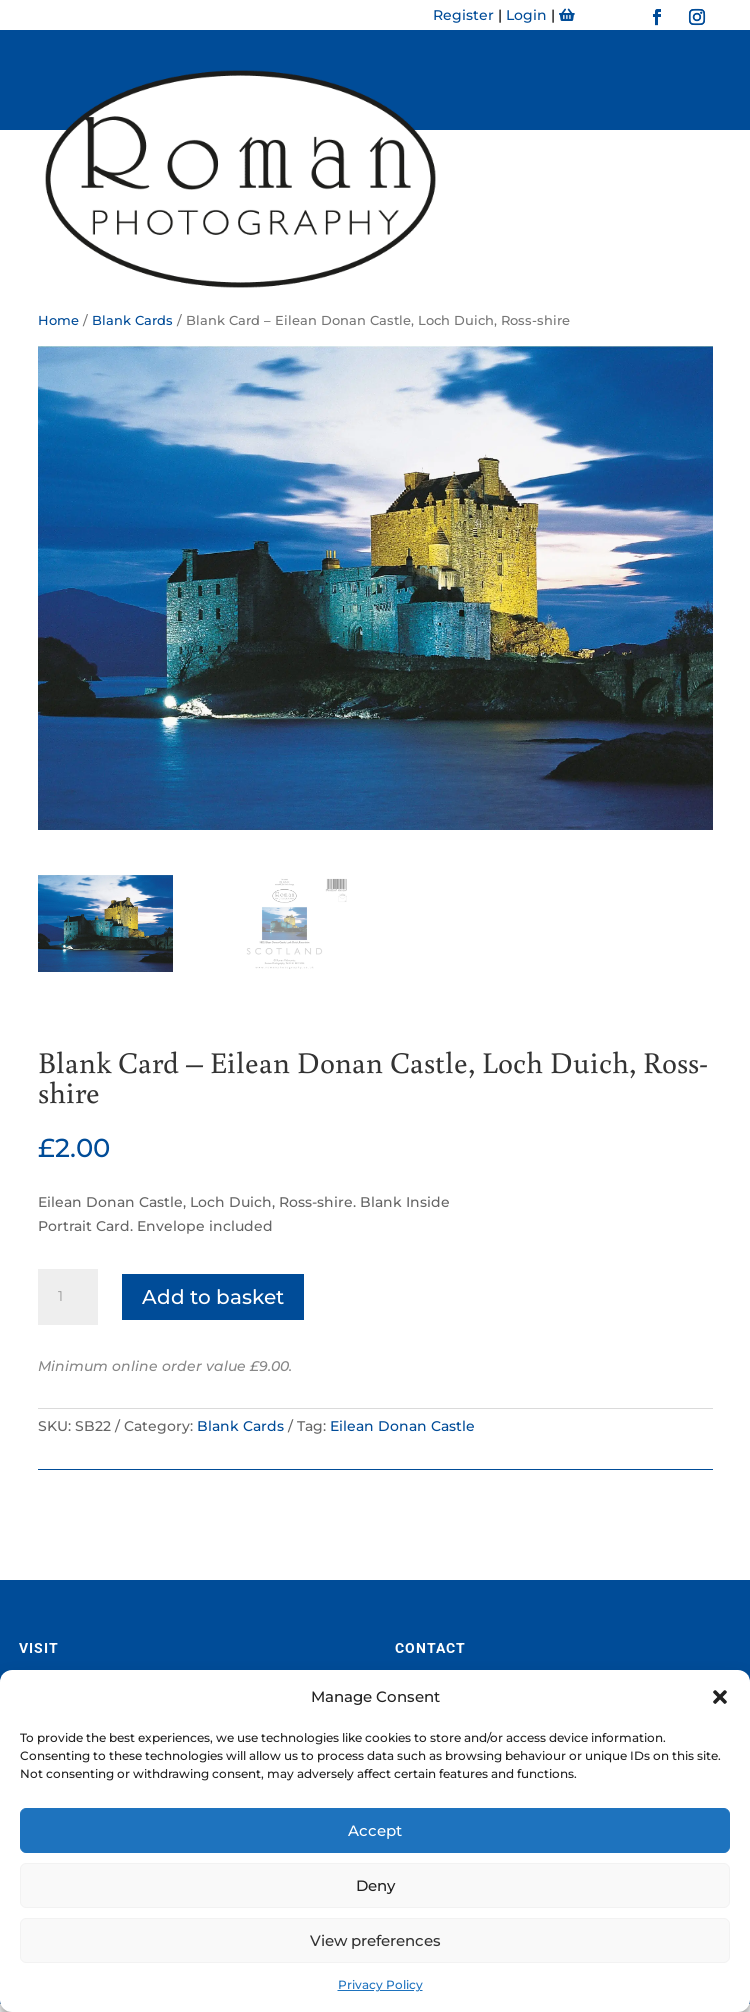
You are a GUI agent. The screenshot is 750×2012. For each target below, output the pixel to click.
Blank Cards (240, 1426)
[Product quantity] (68, 1297)
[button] (720, 1697)
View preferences (375, 1940)
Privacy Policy (380, 1984)
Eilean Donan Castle (402, 1426)
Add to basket (213, 1297)
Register (463, 15)
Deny (375, 1885)
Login (526, 15)
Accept (375, 1830)
